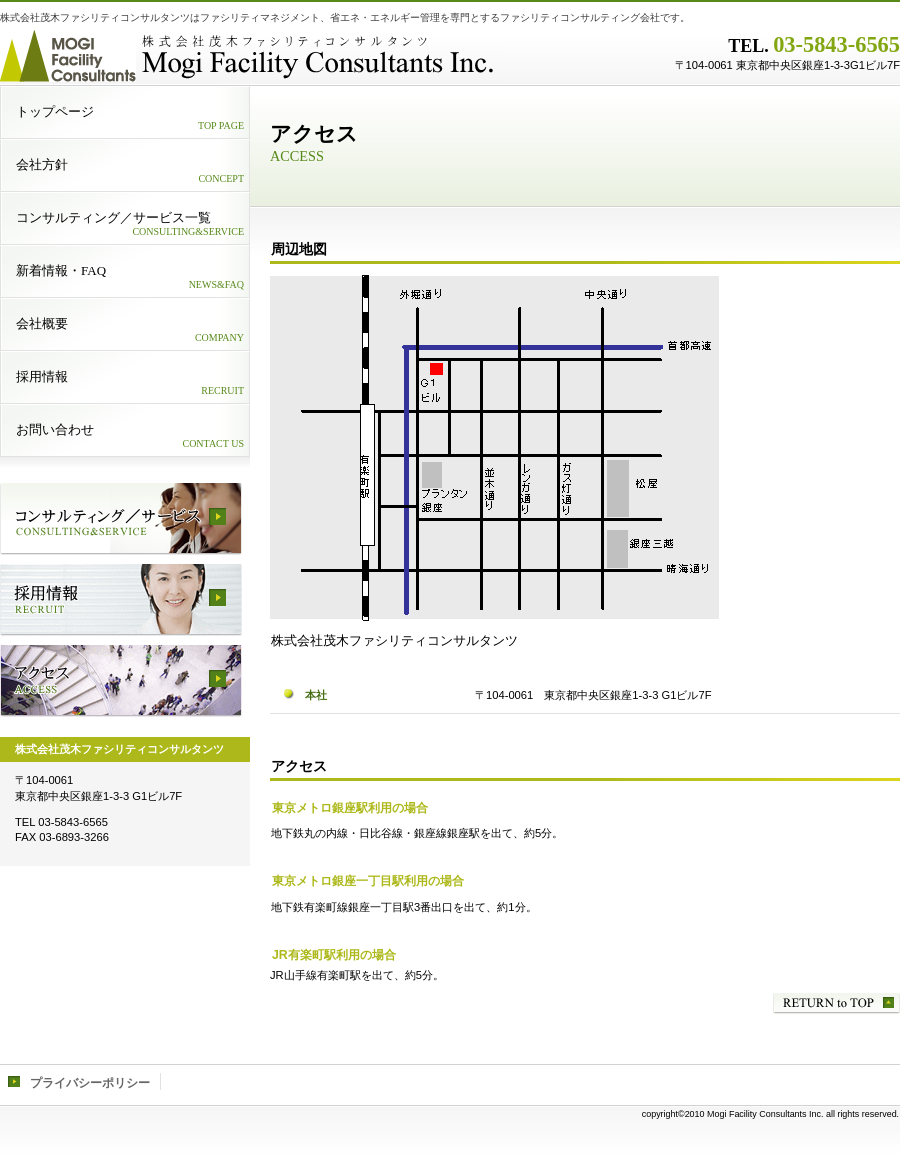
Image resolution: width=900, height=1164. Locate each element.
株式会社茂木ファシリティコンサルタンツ (250, 55)
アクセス (121, 681)
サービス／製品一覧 (121, 519)
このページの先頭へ (836, 1003)
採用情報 (121, 600)
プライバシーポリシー (90, 1083)
